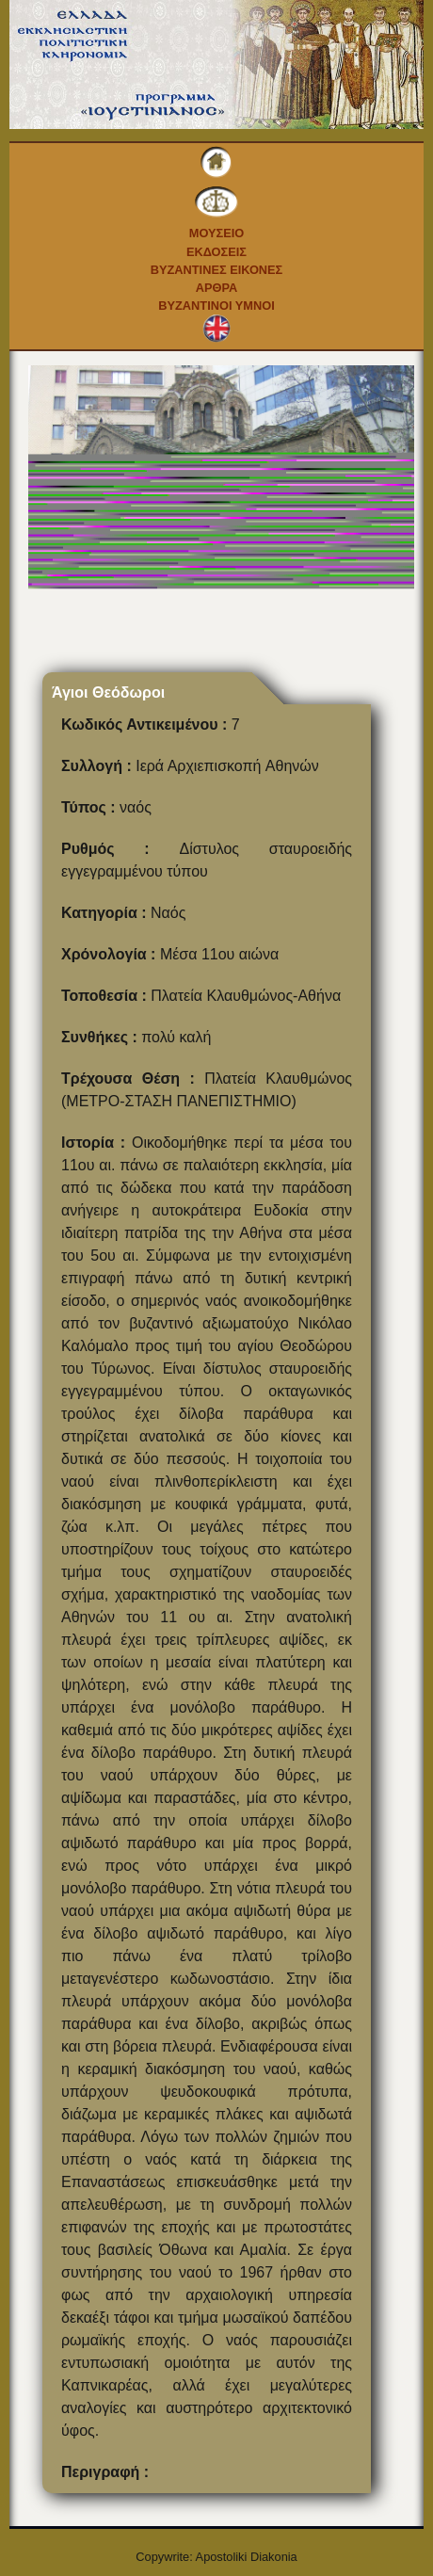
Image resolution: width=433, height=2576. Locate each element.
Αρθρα (217, 288)
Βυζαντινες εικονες (217, 270)
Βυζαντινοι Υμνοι (216, 305)
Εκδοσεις (216, 252)
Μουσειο (217, 233)
